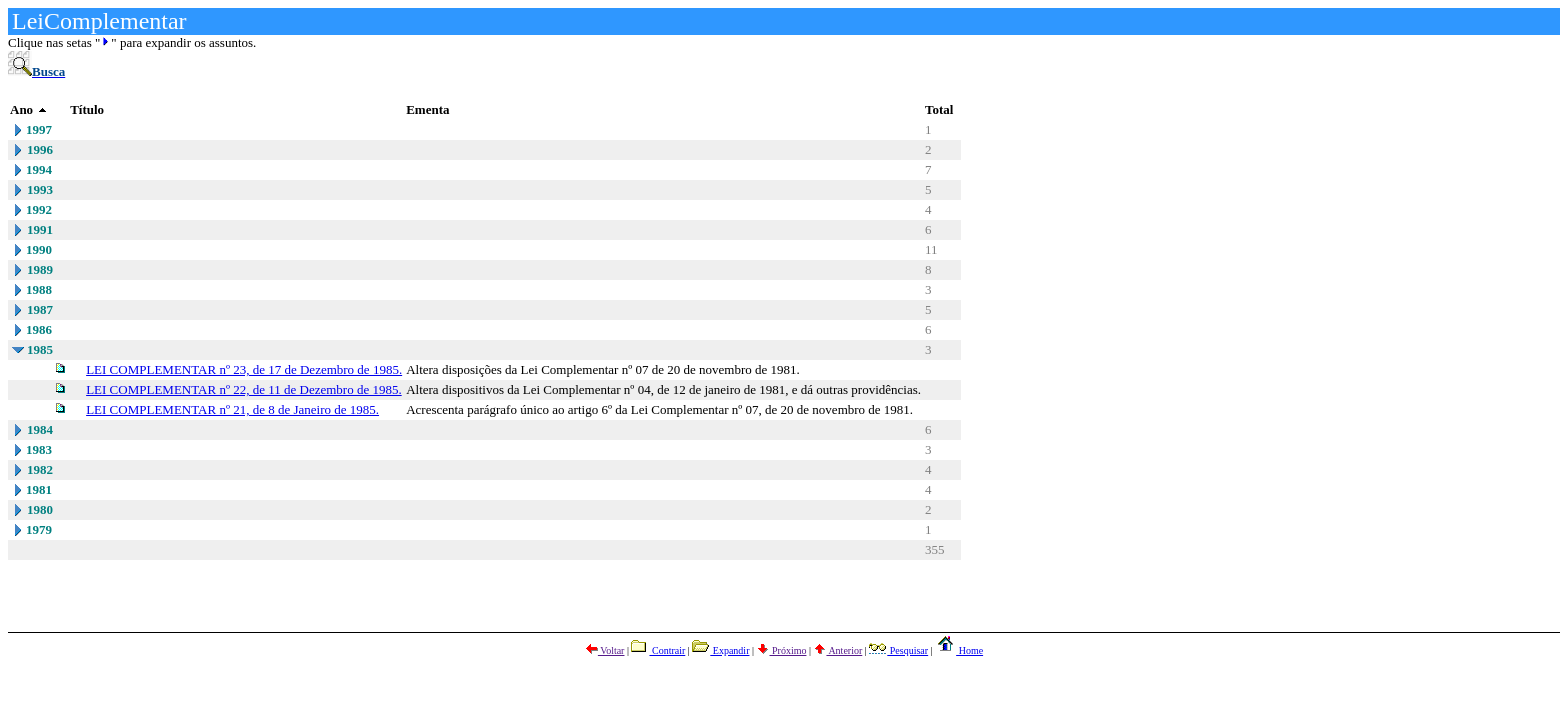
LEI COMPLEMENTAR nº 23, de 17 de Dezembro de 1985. (244, 369)
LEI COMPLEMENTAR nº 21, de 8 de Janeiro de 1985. (232, 409)
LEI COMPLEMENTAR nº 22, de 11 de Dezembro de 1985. (244, 389)
